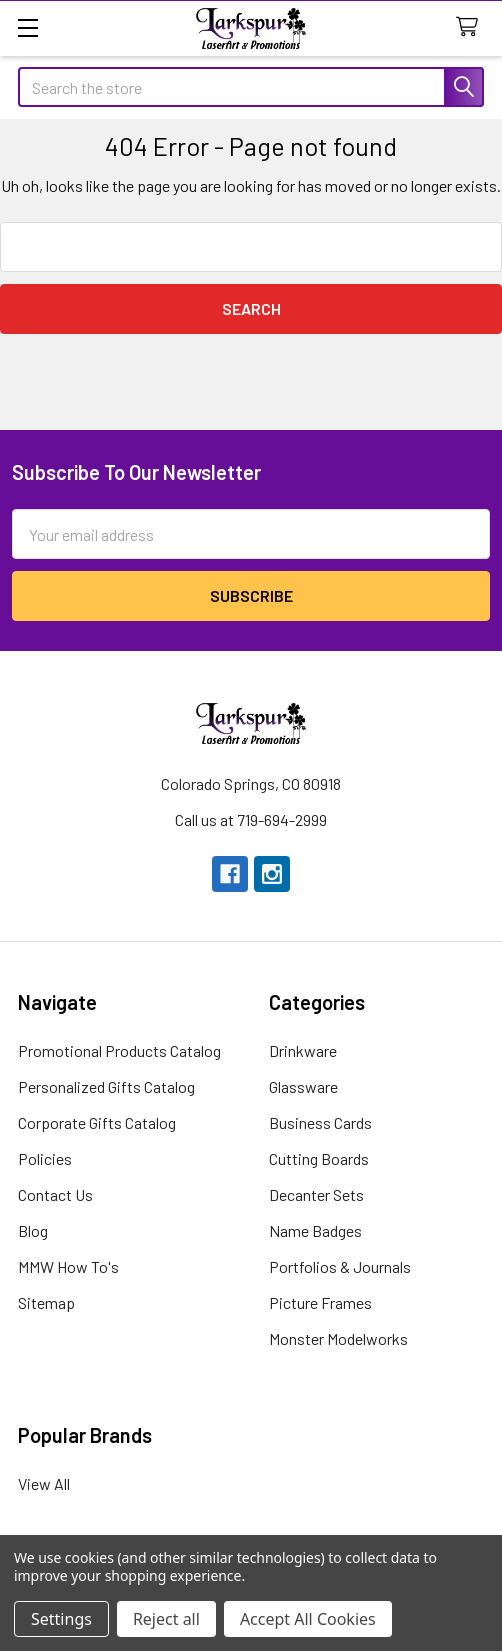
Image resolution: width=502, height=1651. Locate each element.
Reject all (166, 1619)
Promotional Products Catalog (119, 1050)
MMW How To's (68, 1266)
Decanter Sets (316, 1194)
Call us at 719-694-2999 (251, 819)
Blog (33, 1230)
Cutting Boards (319, 1158)
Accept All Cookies (308, 1619)
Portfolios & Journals (340, 1266)
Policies (45, 1158)
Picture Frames (320, 1302)
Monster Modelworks (338, 1338)
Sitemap (46, 1302)
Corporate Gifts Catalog (97, 1122)
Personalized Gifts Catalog (106, 1086)
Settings (61, 1619)
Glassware (303, 1086)
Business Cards (320, 1122)
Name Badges (315, 1230)
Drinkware (303, 1050)
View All (44, 1483)
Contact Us (55, 1194)
